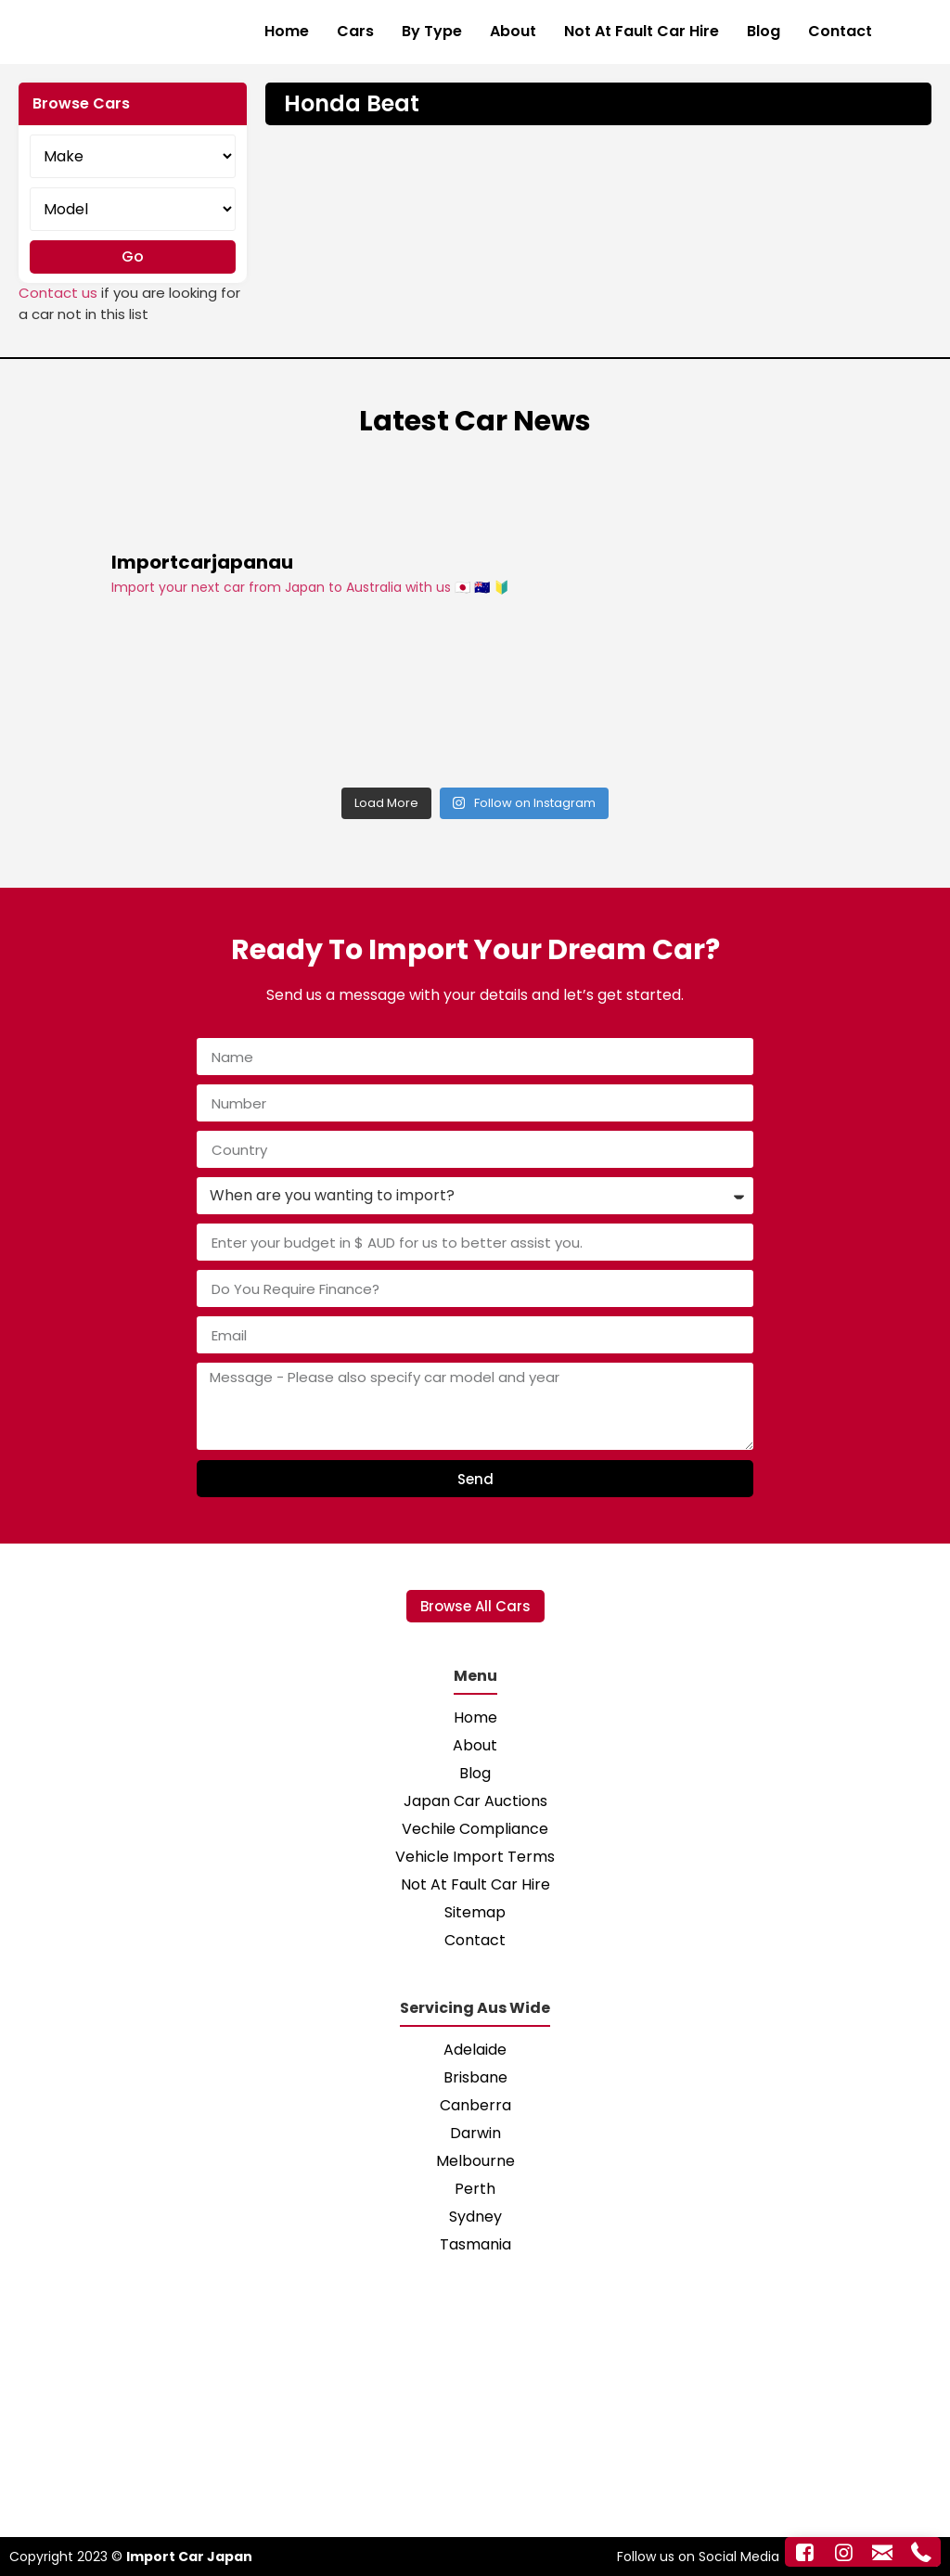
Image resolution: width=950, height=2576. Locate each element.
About (513, 31)
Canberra (475, 2105)
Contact (840, 31)
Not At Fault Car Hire (641, 31)
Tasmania (475, 2244)
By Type (432, 31)
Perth (475, 2188)
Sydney (475, 2216)
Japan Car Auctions (475, 1801)
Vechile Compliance (475, 1828)
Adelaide (475, 2049)
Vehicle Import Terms (475, 1856)
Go (133, 256)
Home (286, 31)
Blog (763, 31)
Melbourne (475, 2161)
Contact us (58, 292)
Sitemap (475, 1912)
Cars (355, 31)
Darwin (475, 2133)
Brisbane (475, 2077)
